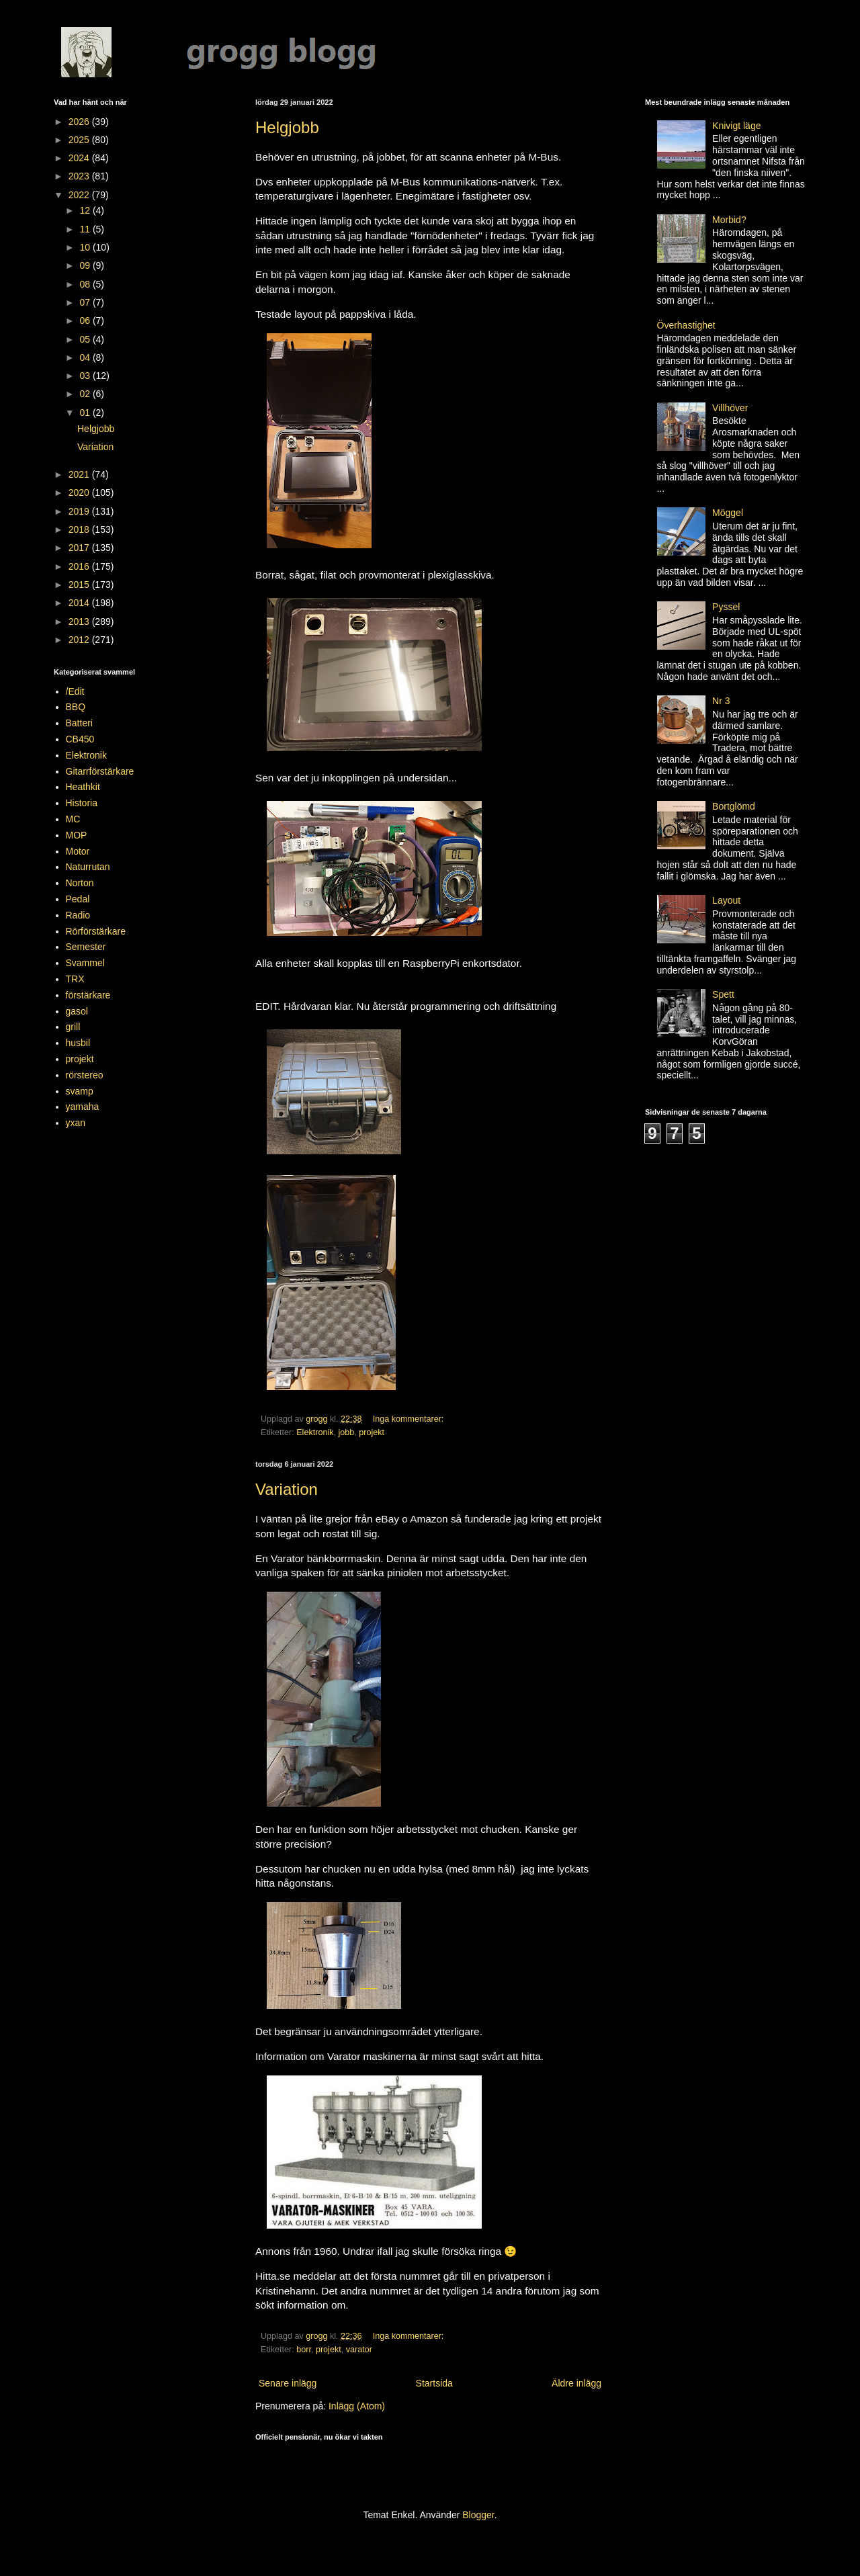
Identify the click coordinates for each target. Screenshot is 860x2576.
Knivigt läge (736, 125)
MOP (76, 835)
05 (85, 339)
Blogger (478, 2514)
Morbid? (729, 219)
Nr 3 (721, 700)
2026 (80, 121)
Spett (723, 994)
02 (85, 393)
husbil (78, 1042)
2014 (80, 602)
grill (73, 1026)
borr (303, 2349)
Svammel (85, 962)
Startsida (434, 2383)
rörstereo (84, 1075)
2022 (80, 194)
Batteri (79, 723)
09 (85, 265)
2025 (80, 139)
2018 (80, 529)
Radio (78, 915)
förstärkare (88, 995)
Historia (81, 803)
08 (85, 284)
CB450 (80, 739)
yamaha (82, 1106)
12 (85, 210)
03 (85, 375)
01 (85, 412)
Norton (80, 882)
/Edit (75, 691)
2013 (80, 621)
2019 (80, 511)
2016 (80, 566)
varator (359, 2349)
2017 (80, 547)
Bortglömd (733, 806)
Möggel (727, 512)
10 (85, 247)
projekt (371, 1432)
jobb (347, 1432)
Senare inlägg (287, 2383)
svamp (79, 1091)
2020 (80, 492)
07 (85, 302)
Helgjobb (287, 127)
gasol (77, 1011)
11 (85, 229)
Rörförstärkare (96, 931)
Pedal (78, 899)
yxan (76, 1122)
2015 (80, 584)
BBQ (76, 706)
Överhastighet (686, 325)
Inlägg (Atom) (357, 2406)
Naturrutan (88, 866)
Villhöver (730, 407)
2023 (80, 176)
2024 (80, 158)
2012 (80, 639)
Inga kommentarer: (409, 1419)
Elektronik (314, 1432)
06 (85, 320)
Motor (78, 851)
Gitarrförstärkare (100, 771)
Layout (726, 900)
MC (73, 819)
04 (85, 357)
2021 (80, 474)
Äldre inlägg (576, 2383)
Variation (286, 1489)
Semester (86, 946)
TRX (75, 979)
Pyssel (726, 606)
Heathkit (83, 786)
